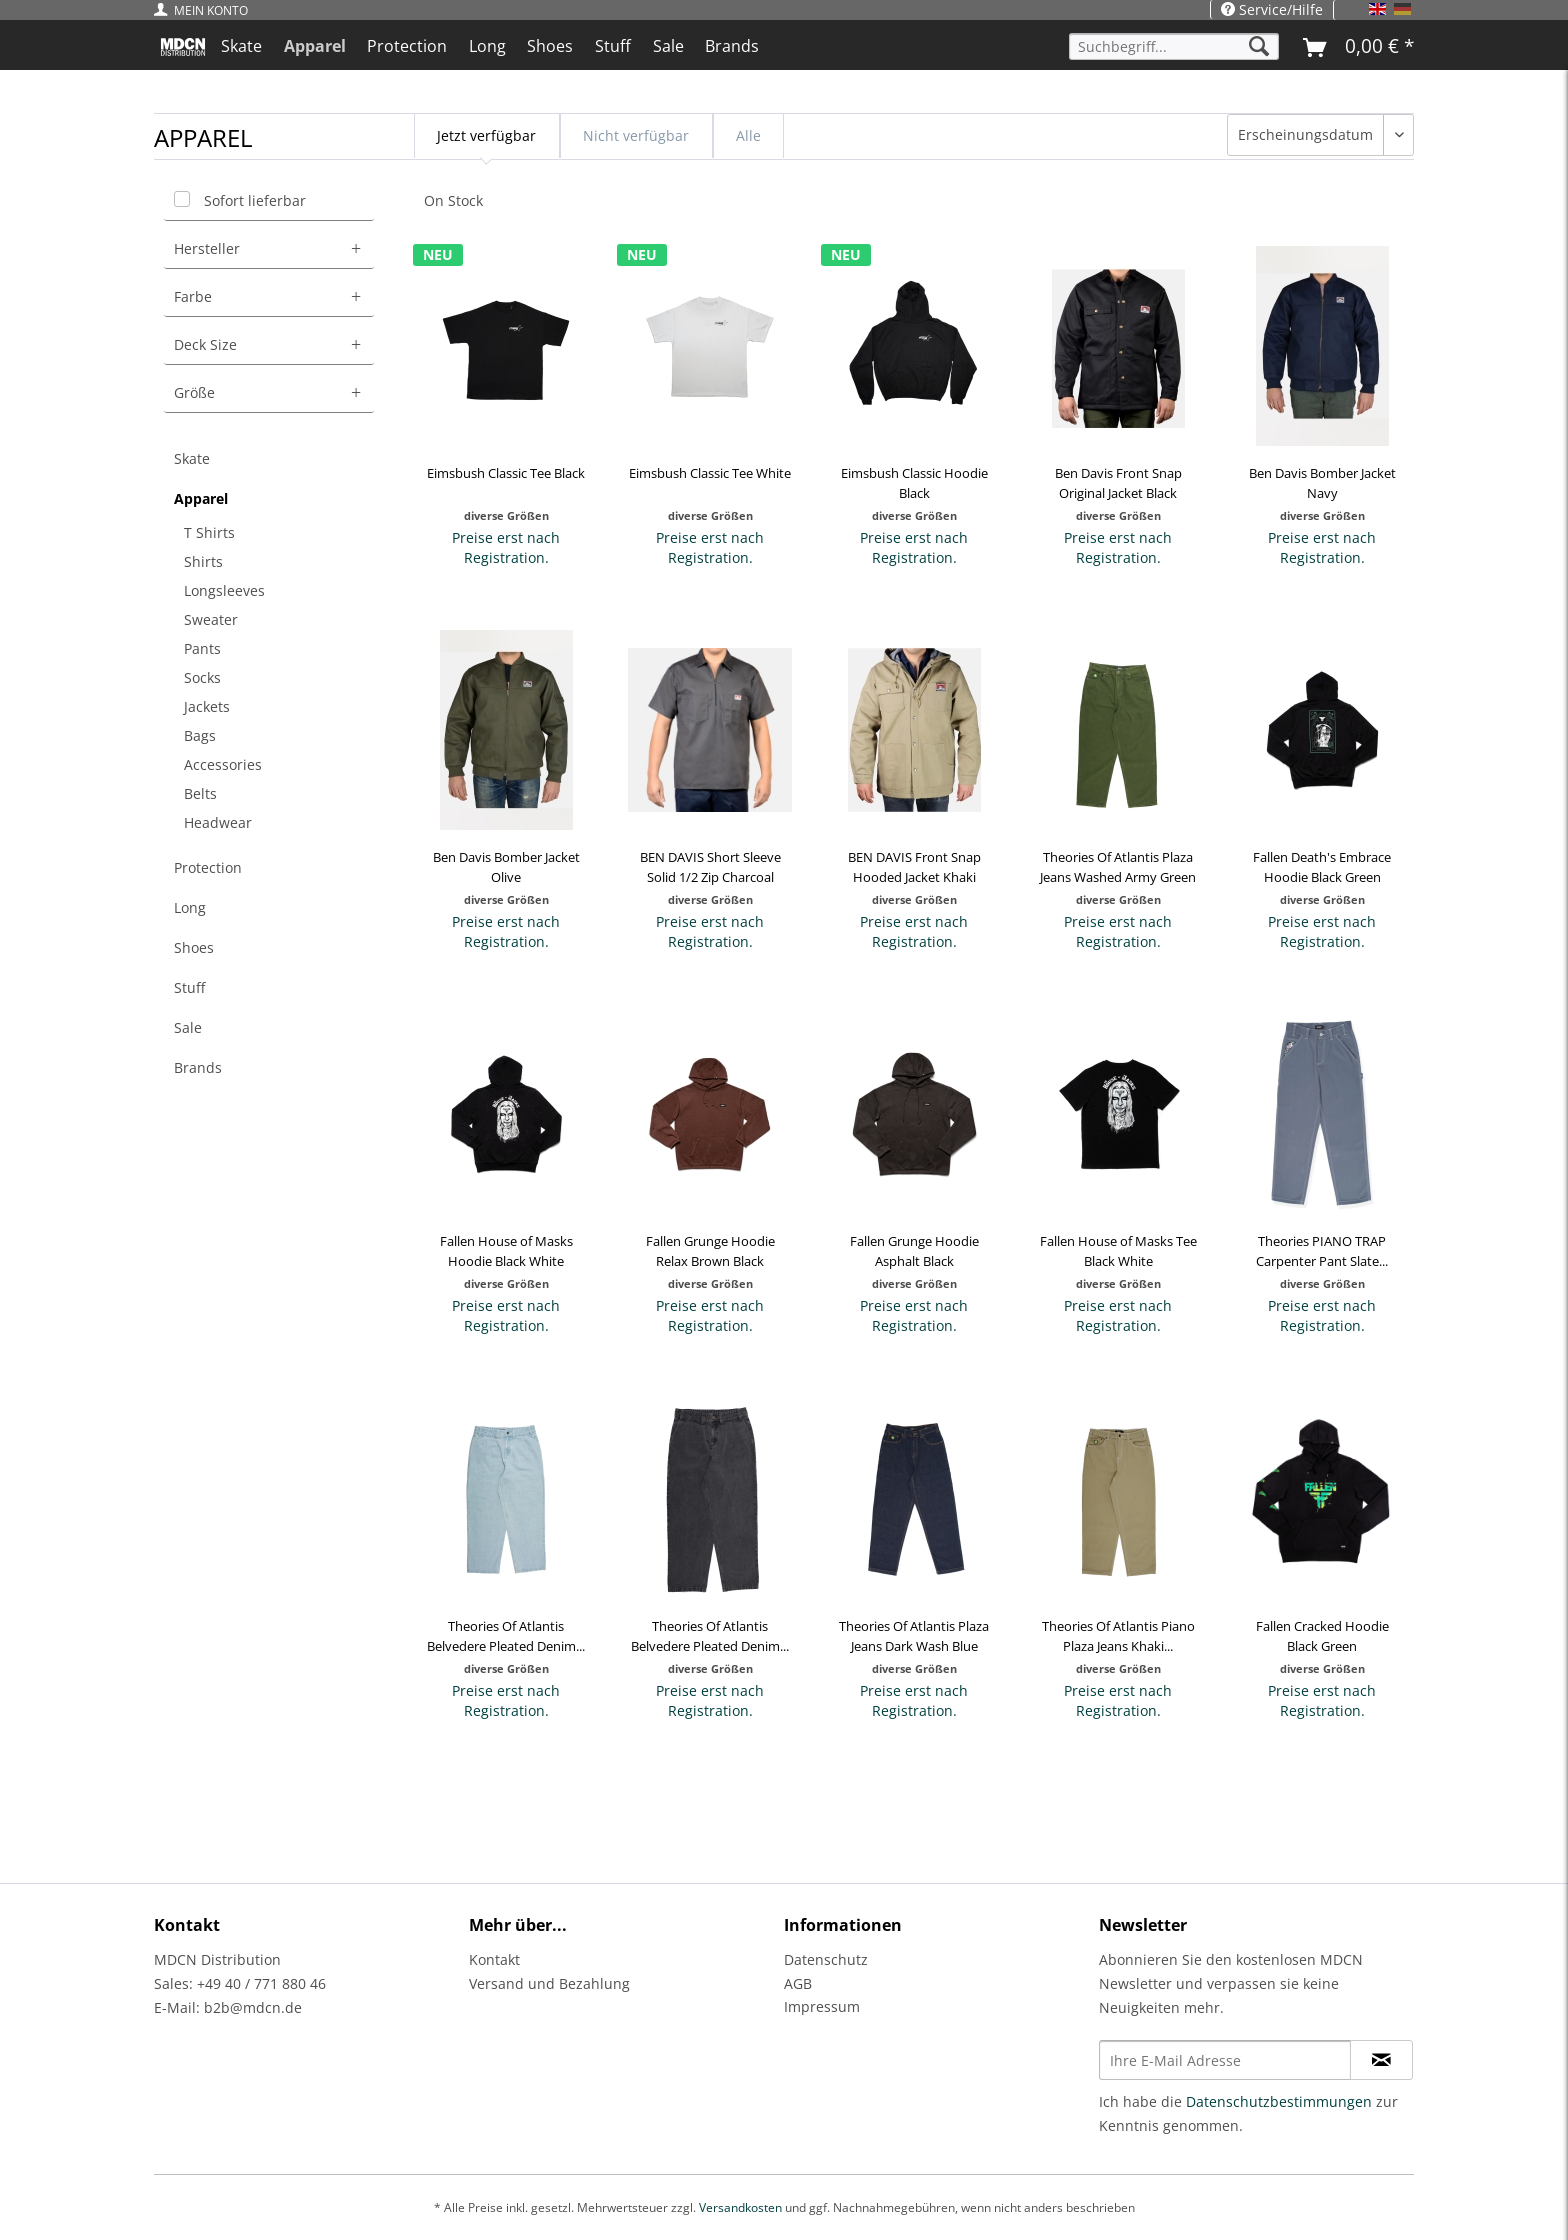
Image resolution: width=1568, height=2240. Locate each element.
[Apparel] (315, 46)
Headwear (218, 822)
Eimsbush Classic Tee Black (506, 473)
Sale (188, 1027)
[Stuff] (613, 46)
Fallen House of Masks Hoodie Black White (506, 1251)
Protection (208, 867)
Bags (200, 735)
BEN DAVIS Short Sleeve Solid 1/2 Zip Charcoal (710, 867)
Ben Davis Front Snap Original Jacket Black (1118, 483)
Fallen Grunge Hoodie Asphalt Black (914, 1251)
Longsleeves (224, 590)
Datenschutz (826, 1959)
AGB (798, 1983)
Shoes (194, 947)
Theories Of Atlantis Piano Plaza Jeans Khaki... (1118, 1636)
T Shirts (209, 532)
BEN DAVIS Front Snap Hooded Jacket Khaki (914, 867)
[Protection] (407, 46)
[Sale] (668, 46)
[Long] (487, 46)
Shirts (203, 561)
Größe (194, 392)
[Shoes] (551, 46)
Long (190, 907)
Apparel (201, 498)
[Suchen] (1259, 46)
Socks (202, 677)
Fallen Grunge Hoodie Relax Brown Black (710, 1251)
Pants (202, 648)
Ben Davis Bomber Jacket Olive (506, 867)
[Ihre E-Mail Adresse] (1225, 2060)
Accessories (223, 764)
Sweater (211, 619)
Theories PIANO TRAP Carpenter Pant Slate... (1322, 1251)
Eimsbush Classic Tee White (710, 473)
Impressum (822, 2006)
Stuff (189, 987)
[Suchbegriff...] (1174, 46)
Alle (748, 135)
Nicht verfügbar (636, 135)
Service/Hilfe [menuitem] (1272, 9)
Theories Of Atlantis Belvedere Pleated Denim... (506, 1636)
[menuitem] (206, 10)
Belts (200, 793)
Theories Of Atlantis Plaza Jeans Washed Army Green (1118, 867)
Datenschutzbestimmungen (1279, 2101)
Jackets (207, 706)
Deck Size (205, 344)
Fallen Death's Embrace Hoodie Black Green (1322, 867)
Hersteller (207, 248)
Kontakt (494, 1959)
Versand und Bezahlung (549, 1983)
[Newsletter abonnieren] (1381, 2060)
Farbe (193, 296)
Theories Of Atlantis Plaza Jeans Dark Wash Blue (914, 1636)
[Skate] (241, 46)
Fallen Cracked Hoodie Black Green (1322, 1636)
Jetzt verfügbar (486, 135)
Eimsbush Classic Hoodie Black (914, 483)
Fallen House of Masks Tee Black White (1118, 1251)
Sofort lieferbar (255, 200)
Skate (192, 458)
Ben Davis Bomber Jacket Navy (1322, 483)
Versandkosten (740, 2207)
